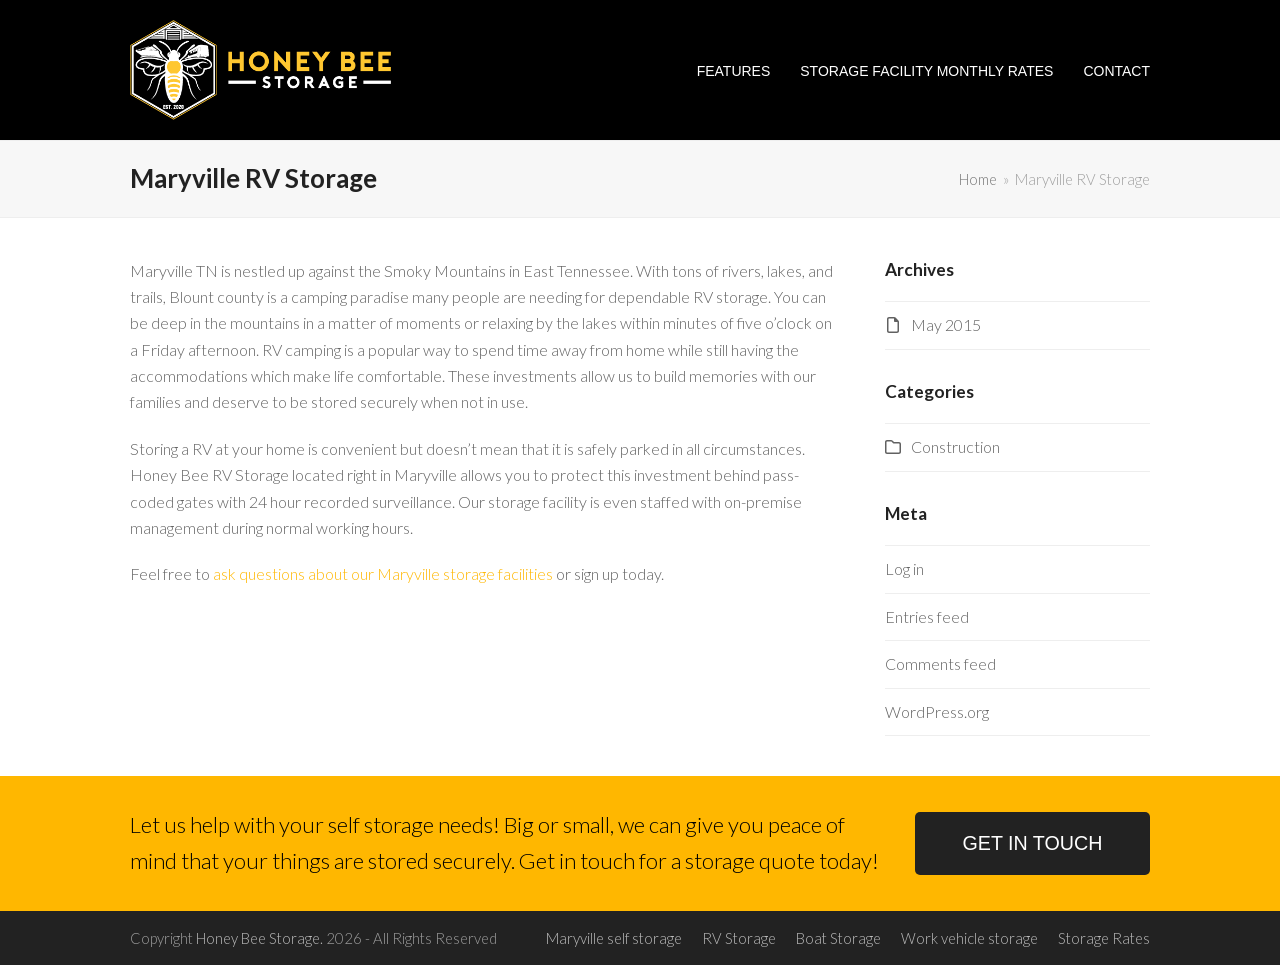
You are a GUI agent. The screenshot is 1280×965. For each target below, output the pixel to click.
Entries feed (927, 616)
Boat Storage (838, 938)
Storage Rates (1104, 938)
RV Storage (739, 938)
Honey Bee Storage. (259, 938)
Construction (955, 446)
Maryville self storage (614, 938)
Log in (904, 568)
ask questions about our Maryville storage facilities (383, 573)
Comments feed (940, 663)
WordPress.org (937, 711)
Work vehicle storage (969, 938)
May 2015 (946, 324)
